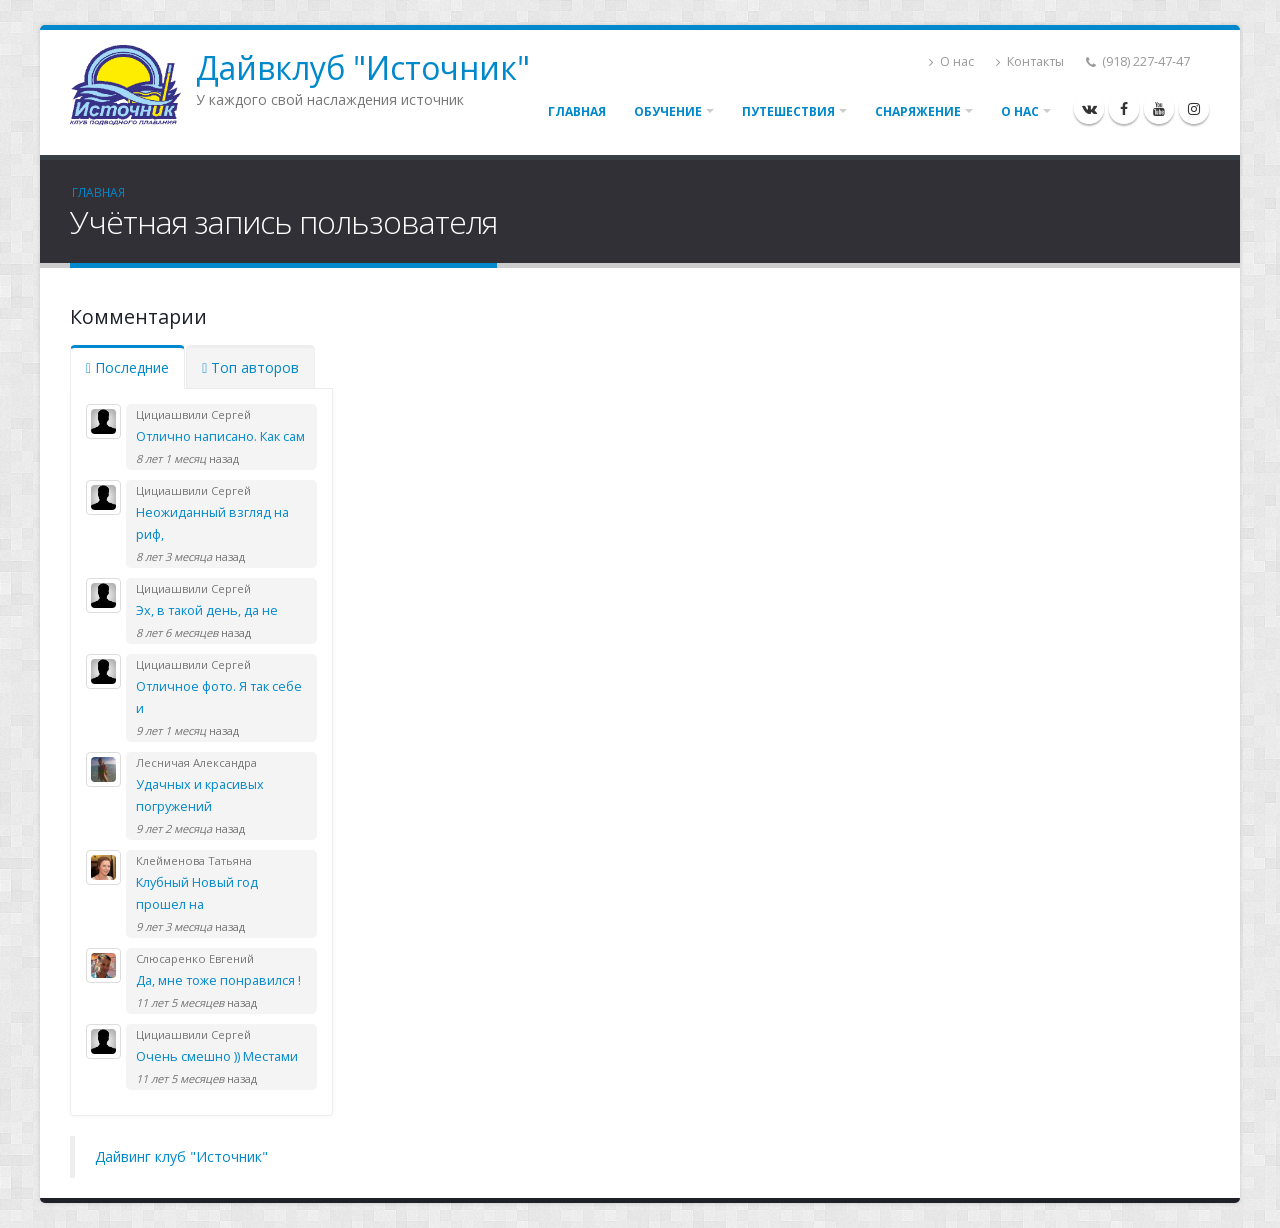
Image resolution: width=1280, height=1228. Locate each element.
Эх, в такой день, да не (207, 610)
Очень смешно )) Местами (217, 1056)
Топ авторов (250, 367)
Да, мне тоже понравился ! (218, 980)
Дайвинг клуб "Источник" (181, 1156)
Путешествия (788, 111)
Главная (577, 111)
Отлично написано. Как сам (220, 436)
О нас (951, 61)
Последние (127, 367)
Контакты (1030, 61)
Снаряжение (918, 111)
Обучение (668, 111)
